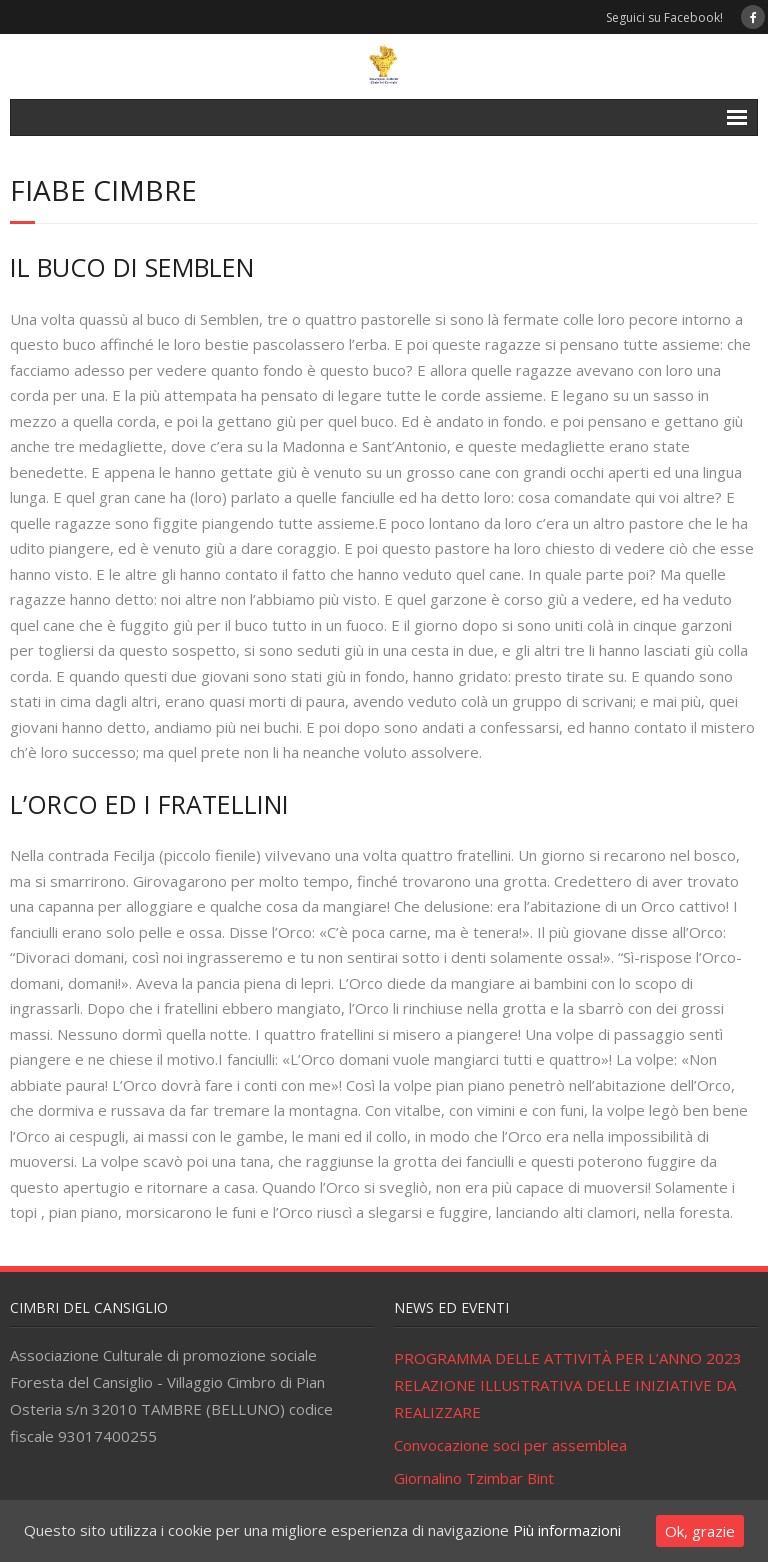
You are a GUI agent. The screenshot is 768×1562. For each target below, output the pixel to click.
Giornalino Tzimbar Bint (474, 1478)
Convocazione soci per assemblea (510, 1445)
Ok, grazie (700, 1531)
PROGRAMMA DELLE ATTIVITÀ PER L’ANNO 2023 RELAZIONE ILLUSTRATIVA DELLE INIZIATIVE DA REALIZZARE (568, 1385)
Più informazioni (567, 1530)
